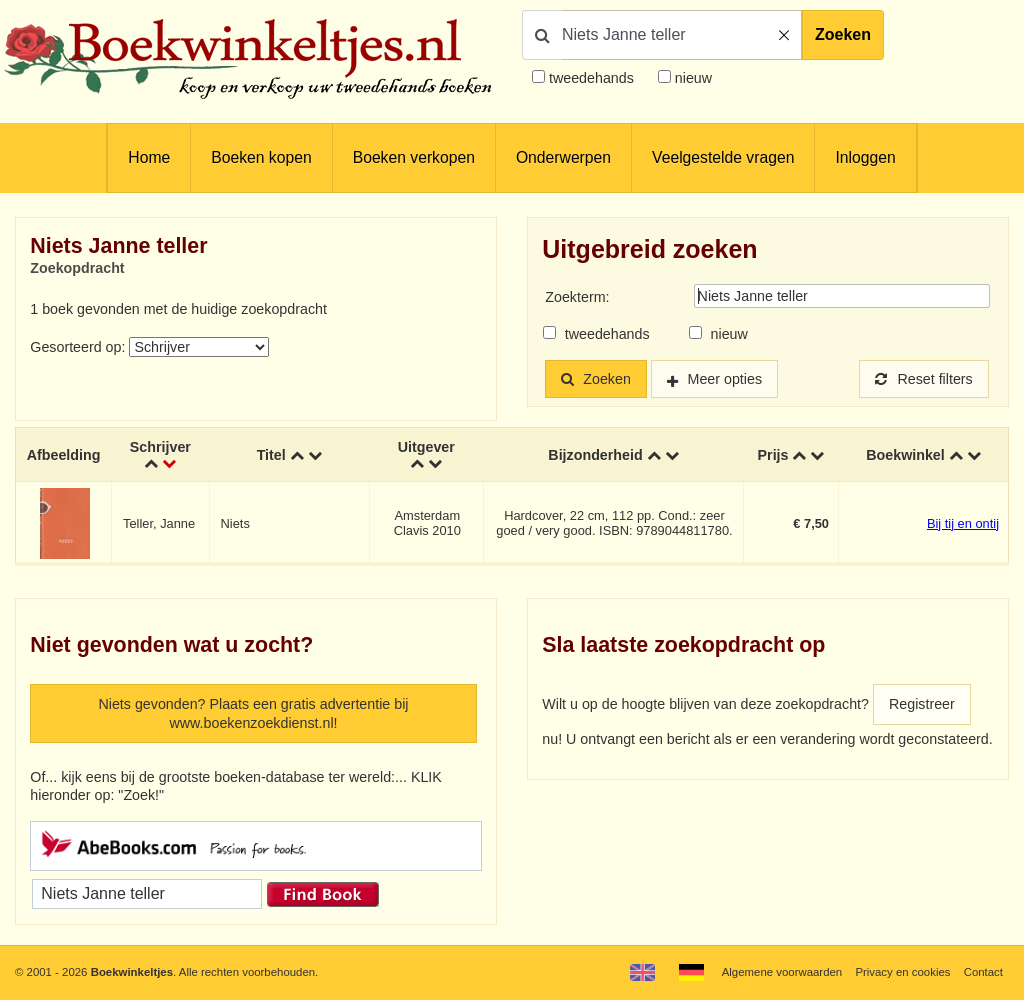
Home (149, 157)
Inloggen (865, 157)
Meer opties (725, 379)
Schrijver (160, 447)
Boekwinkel (905, 455)
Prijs (773, 455)
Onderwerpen (563, 157)
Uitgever (426, 447)
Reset (924, 379)
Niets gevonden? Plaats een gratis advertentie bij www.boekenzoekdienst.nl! (253, 713)
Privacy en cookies (902, 972)
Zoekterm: (577, 297)
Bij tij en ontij (963, 523)
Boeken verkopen (414, 157)
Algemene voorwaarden (782, 972)
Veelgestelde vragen (723, 157)
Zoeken (843, 34)
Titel (271, 455)
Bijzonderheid (595, 455)
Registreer (922, 704)
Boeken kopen (261, 157)
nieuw (691, 78)
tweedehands (591, 78)
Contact (983, 972)
